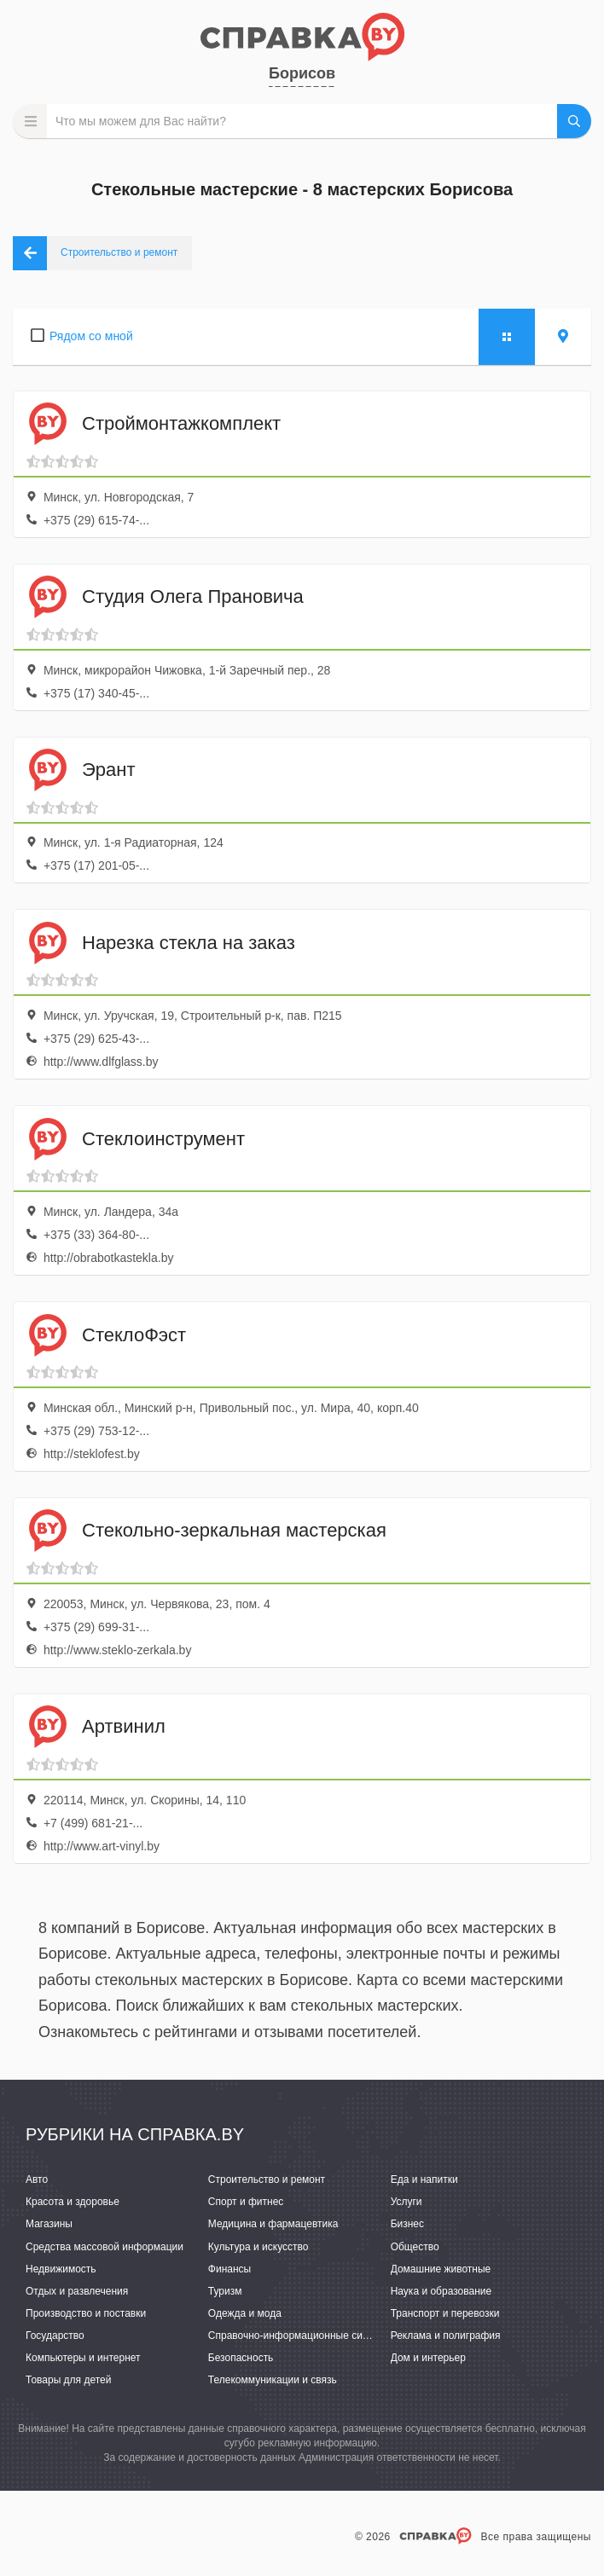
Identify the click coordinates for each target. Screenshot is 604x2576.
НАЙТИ (574, 121)
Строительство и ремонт (266, 2179)
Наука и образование (441, 2291)
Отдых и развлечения (77, 2291)
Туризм (225, 2291)
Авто (37, 2179)
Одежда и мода (245, 2313)
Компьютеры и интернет (83, 2358)
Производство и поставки (86, 2313)
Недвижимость (61, 2269)
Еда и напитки (424, 2179)
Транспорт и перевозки (445, 2313)
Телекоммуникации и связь (272, 2380)
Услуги (406, 2202)
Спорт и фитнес (246, 2202)
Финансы (229, 2269)
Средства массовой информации (104, 2247)
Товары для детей (68, 2380)
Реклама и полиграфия (446, 2336)
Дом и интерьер (428, 2358)
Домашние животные (441, 2269)
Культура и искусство (258, 2247)
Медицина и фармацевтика (273, 2224)
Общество (415, 2247)
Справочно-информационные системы (300, 2336)
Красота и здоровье (72, 2202)
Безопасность (241, 2358)
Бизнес (407, 2224)
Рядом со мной (91, 336)
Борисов (302, 73)
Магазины (49, 2224)
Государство (55, 2336)
